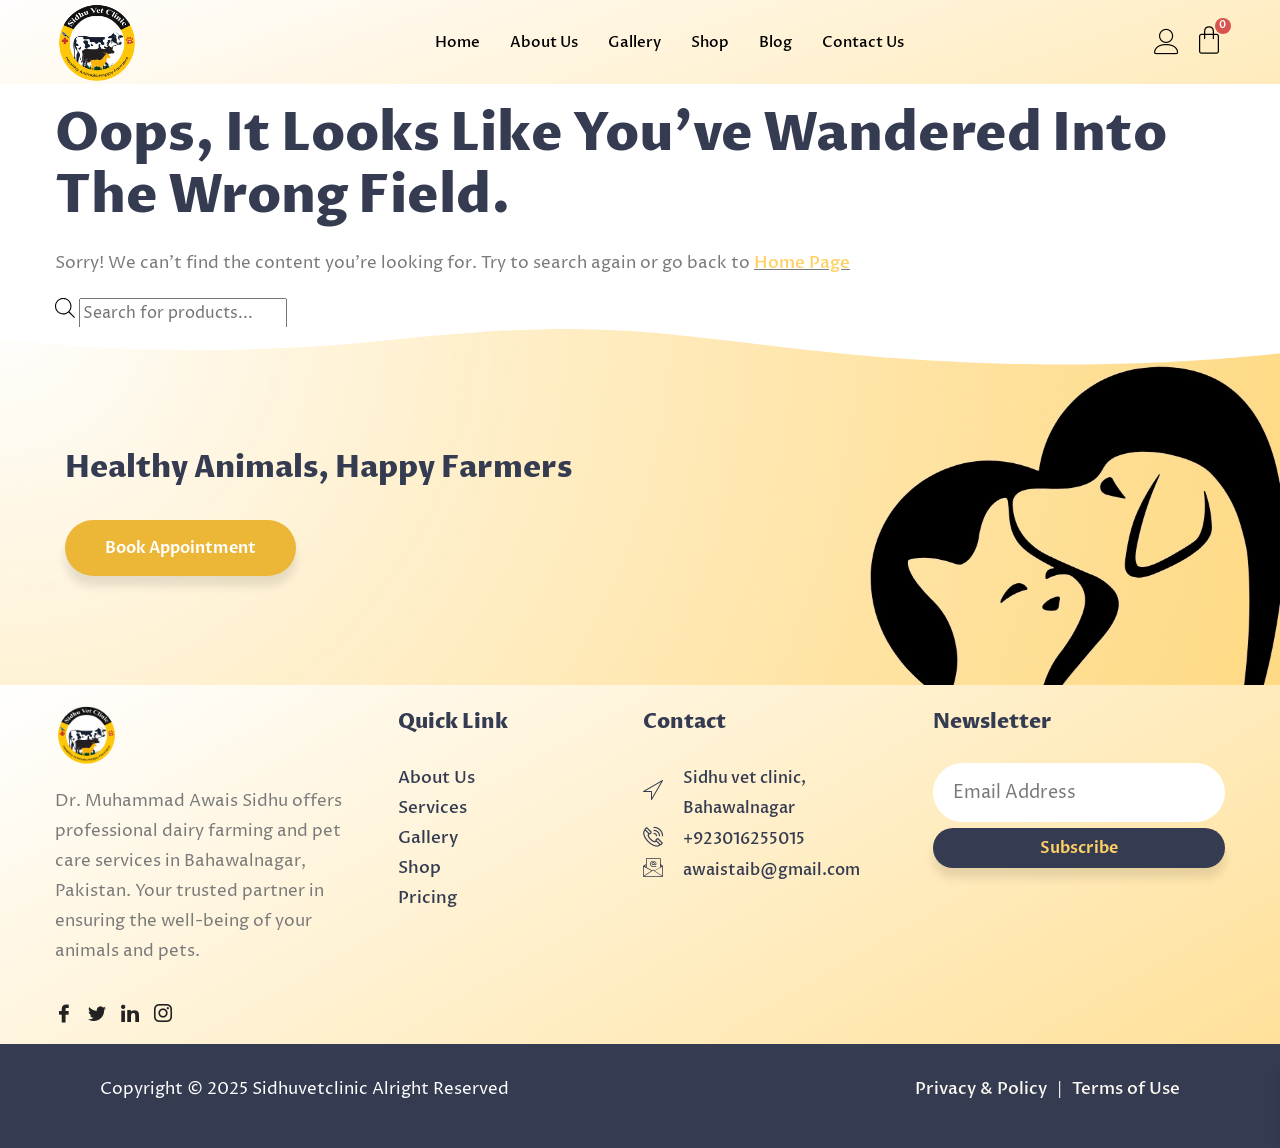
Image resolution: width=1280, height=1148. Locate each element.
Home (457, 42)
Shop (710, 42)
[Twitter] (97, 1015)
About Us (544, 42)
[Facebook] (64, 1015)
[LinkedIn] (130, 1015)
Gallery (634, 42)
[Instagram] (163, 1015)
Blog (775, 42)
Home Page (802, 262)
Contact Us (863, 42)
